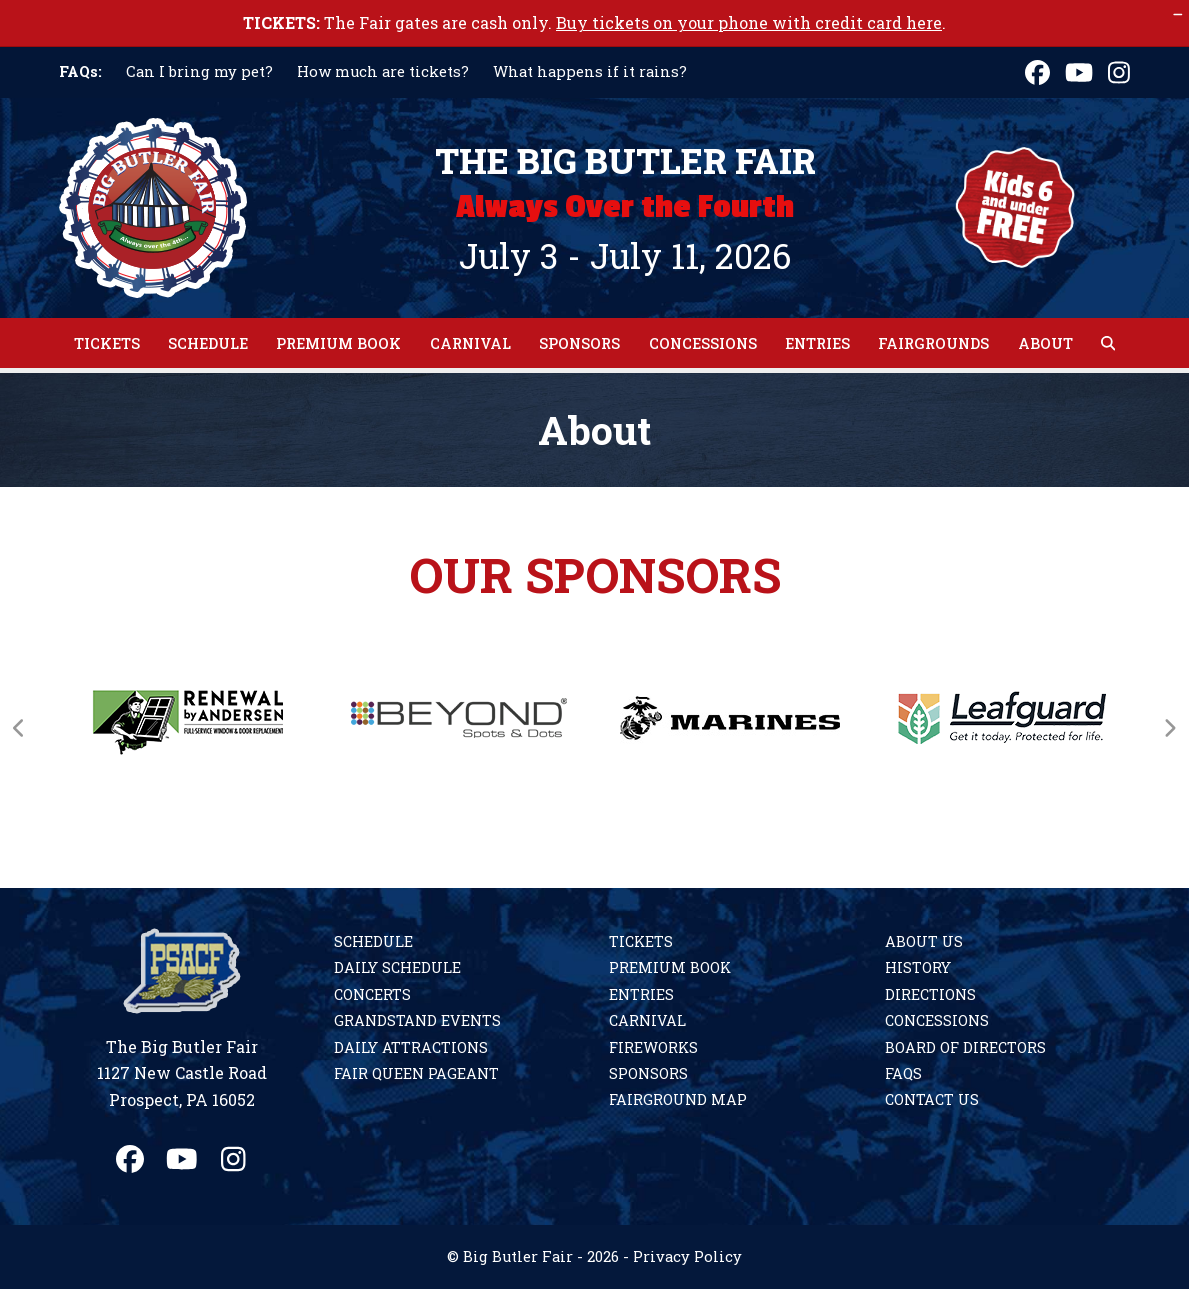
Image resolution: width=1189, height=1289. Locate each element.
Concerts (372, 994)
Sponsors (648, 1073)
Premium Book (670, 967)
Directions (930, 994)
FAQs (903, 1073)
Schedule (373, 941)
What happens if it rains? (590, 71)
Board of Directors (965, 1047)
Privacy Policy (687, 1256)
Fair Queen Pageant (416, 1073)
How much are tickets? (383, 71)
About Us (924, 941)
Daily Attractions (411, 1047)
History (918, 967)
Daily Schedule (397, 967)
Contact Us (932, 1099)
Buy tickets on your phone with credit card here (749, 22)
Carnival (647, 1020)
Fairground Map (678, 1099)
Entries (641, 994)
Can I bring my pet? (199, 71)
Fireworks (653, 1047)
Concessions (937, 1020)
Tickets (641, 941)
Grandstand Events (417, 1020)
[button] (1108, 343)
